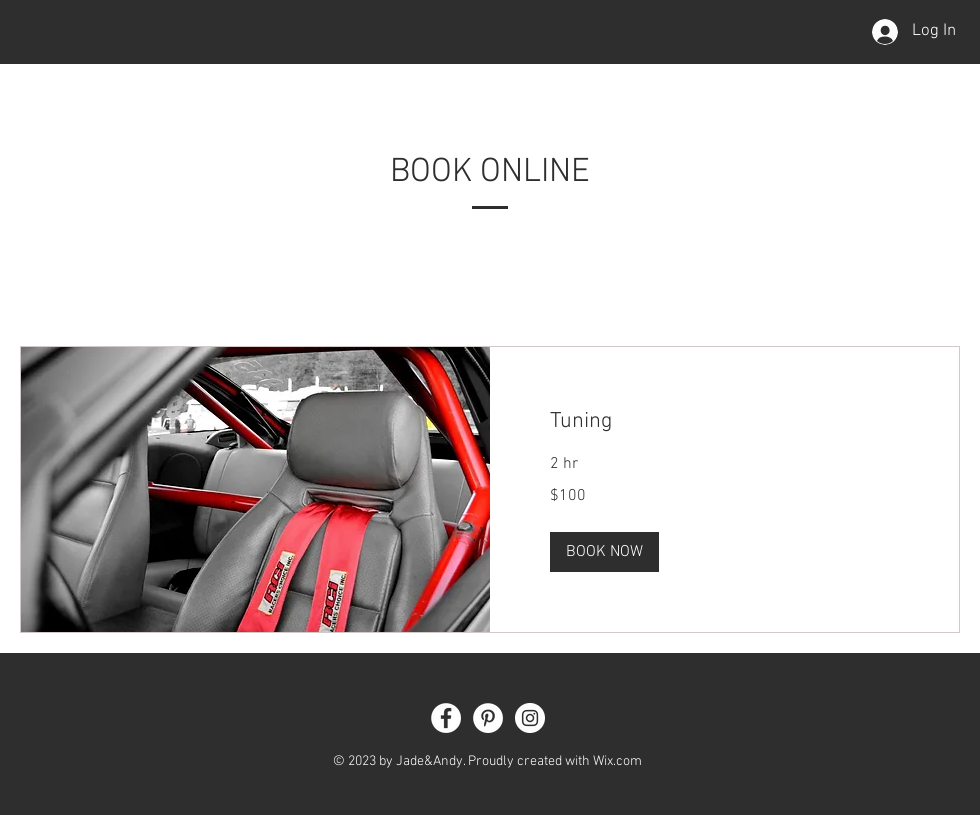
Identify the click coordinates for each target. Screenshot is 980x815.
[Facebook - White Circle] (446, 718)
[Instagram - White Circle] (530, 718)
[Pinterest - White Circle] (488, 718)
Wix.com (617, 761)
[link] (724, 421)
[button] (604, 552)
